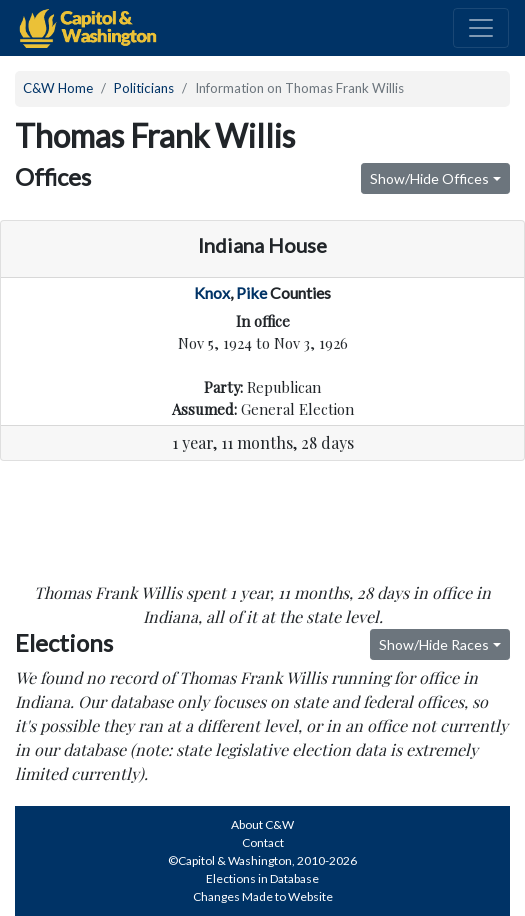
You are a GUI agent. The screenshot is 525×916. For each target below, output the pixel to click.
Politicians (144, 88)
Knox (212, 292)
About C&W (262, 824)
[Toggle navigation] (481, 28)
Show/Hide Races (434, 644)
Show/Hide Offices (429, 178)
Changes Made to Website (263, 896)
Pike (251, 292)
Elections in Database (262, 878)
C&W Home (58, 88)
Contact (263, 842)
